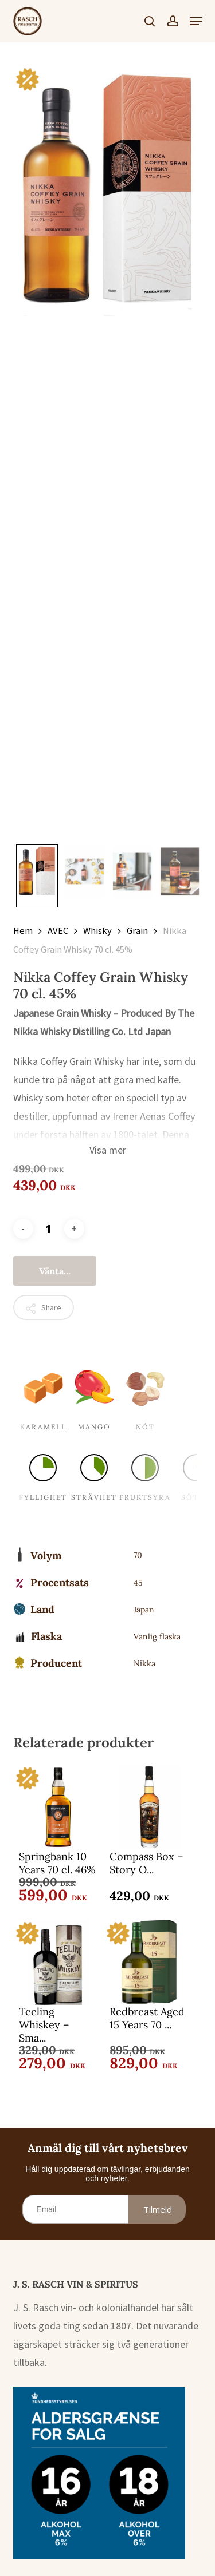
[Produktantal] (49, 1229)
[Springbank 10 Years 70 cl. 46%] (58, 1807)
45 (138, 1583)
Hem (23, 931)
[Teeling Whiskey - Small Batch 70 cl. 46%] (58, 1962)
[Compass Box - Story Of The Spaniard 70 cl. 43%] (149, 1807)
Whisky (97, 931)
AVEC (58, 931)
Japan (144, 1609)
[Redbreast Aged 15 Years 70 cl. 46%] (149, 1962)
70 (138, 1555)
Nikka (144, 1663)
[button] (196, 21)
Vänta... (55, 1271)
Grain (137, 931)
